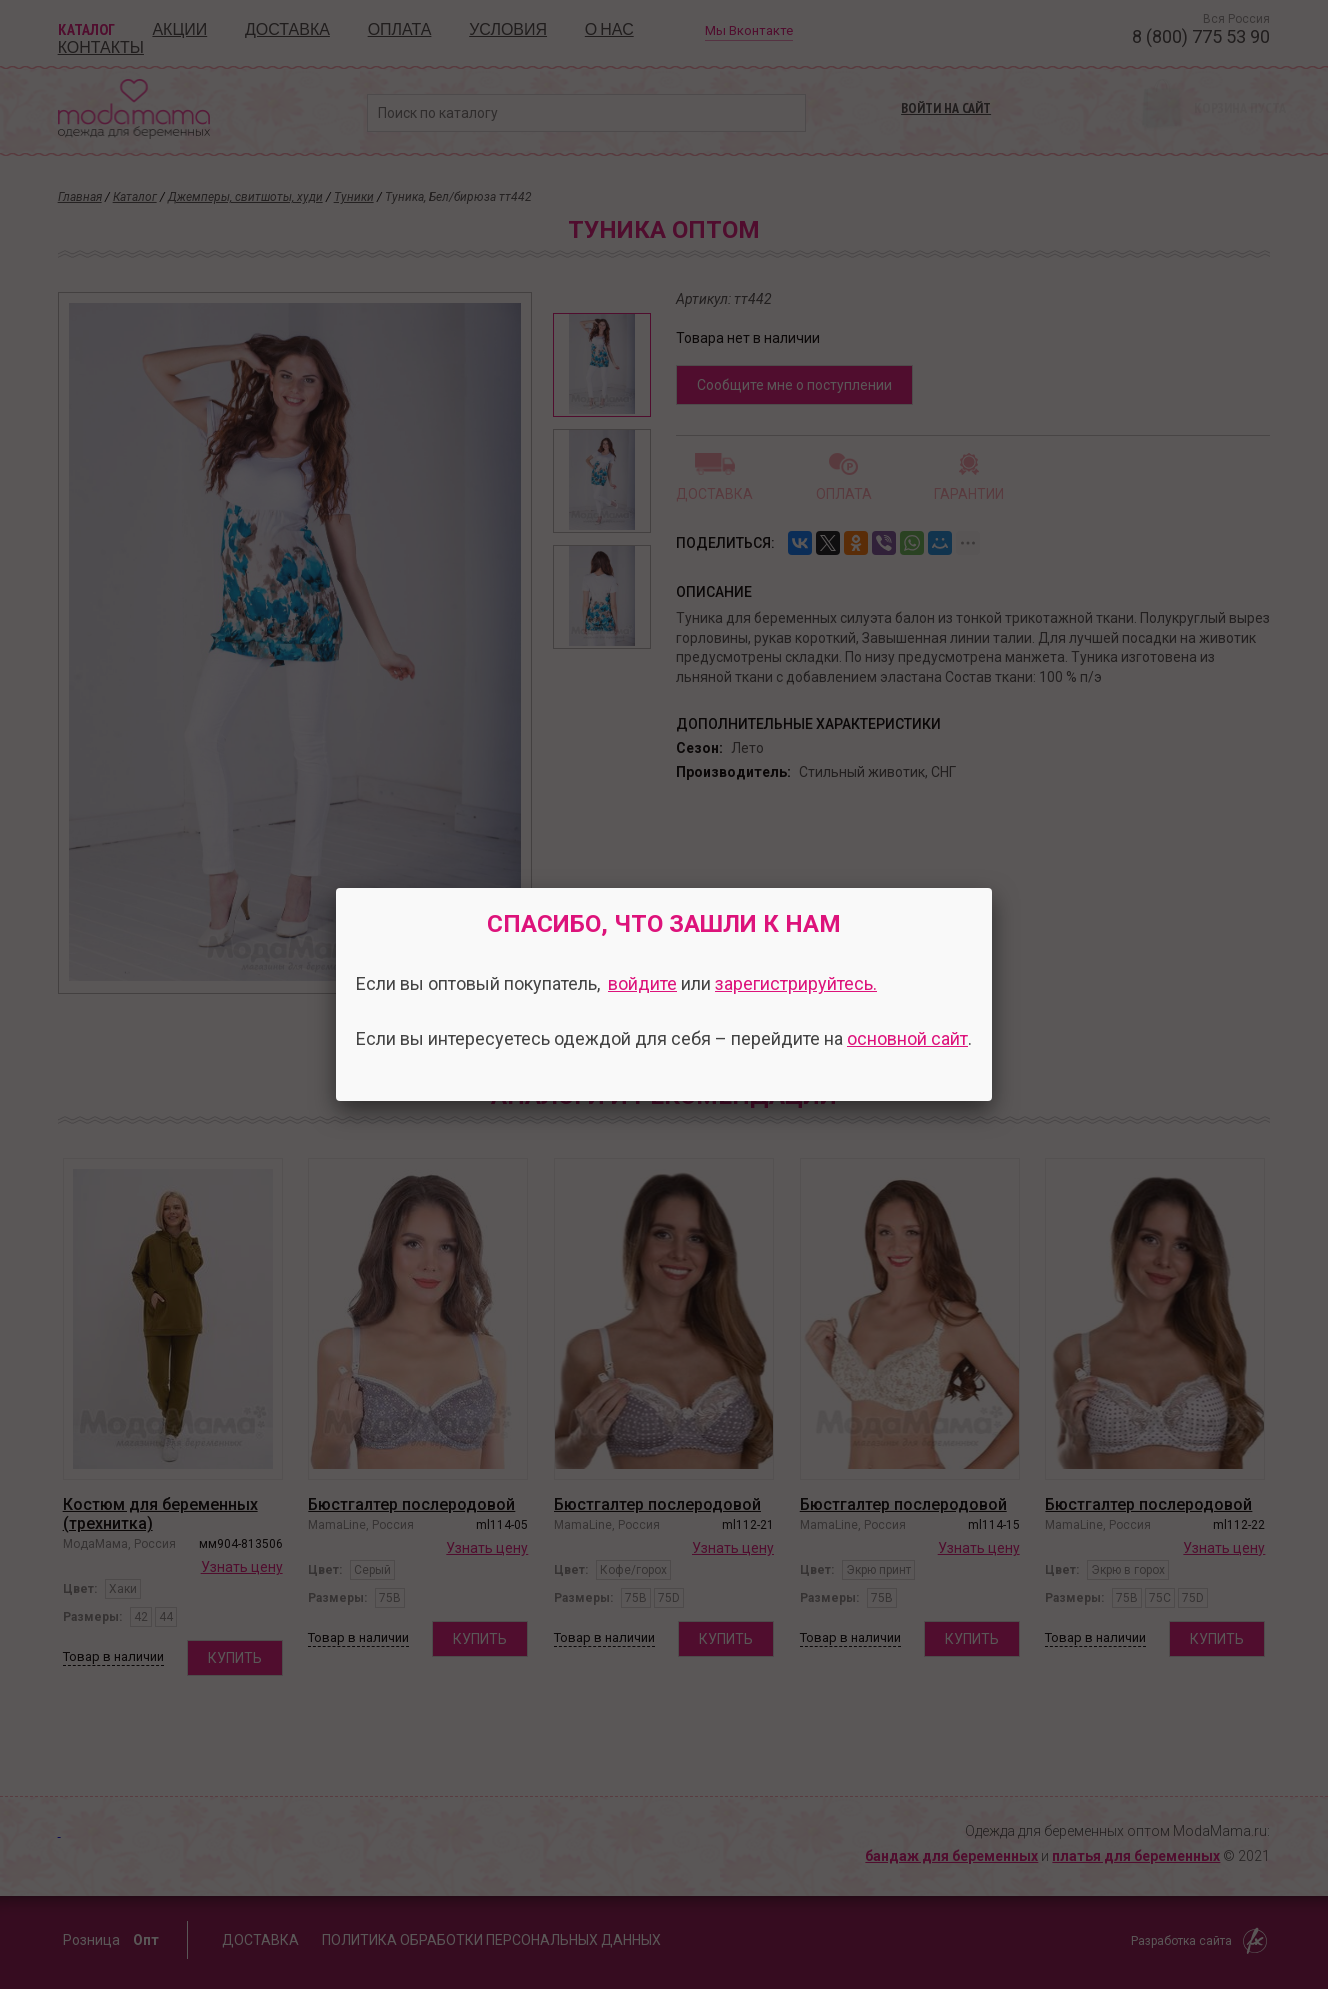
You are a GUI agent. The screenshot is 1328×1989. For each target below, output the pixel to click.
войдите (642, 983)
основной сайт (907, 1038)
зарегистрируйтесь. (796, 983)
